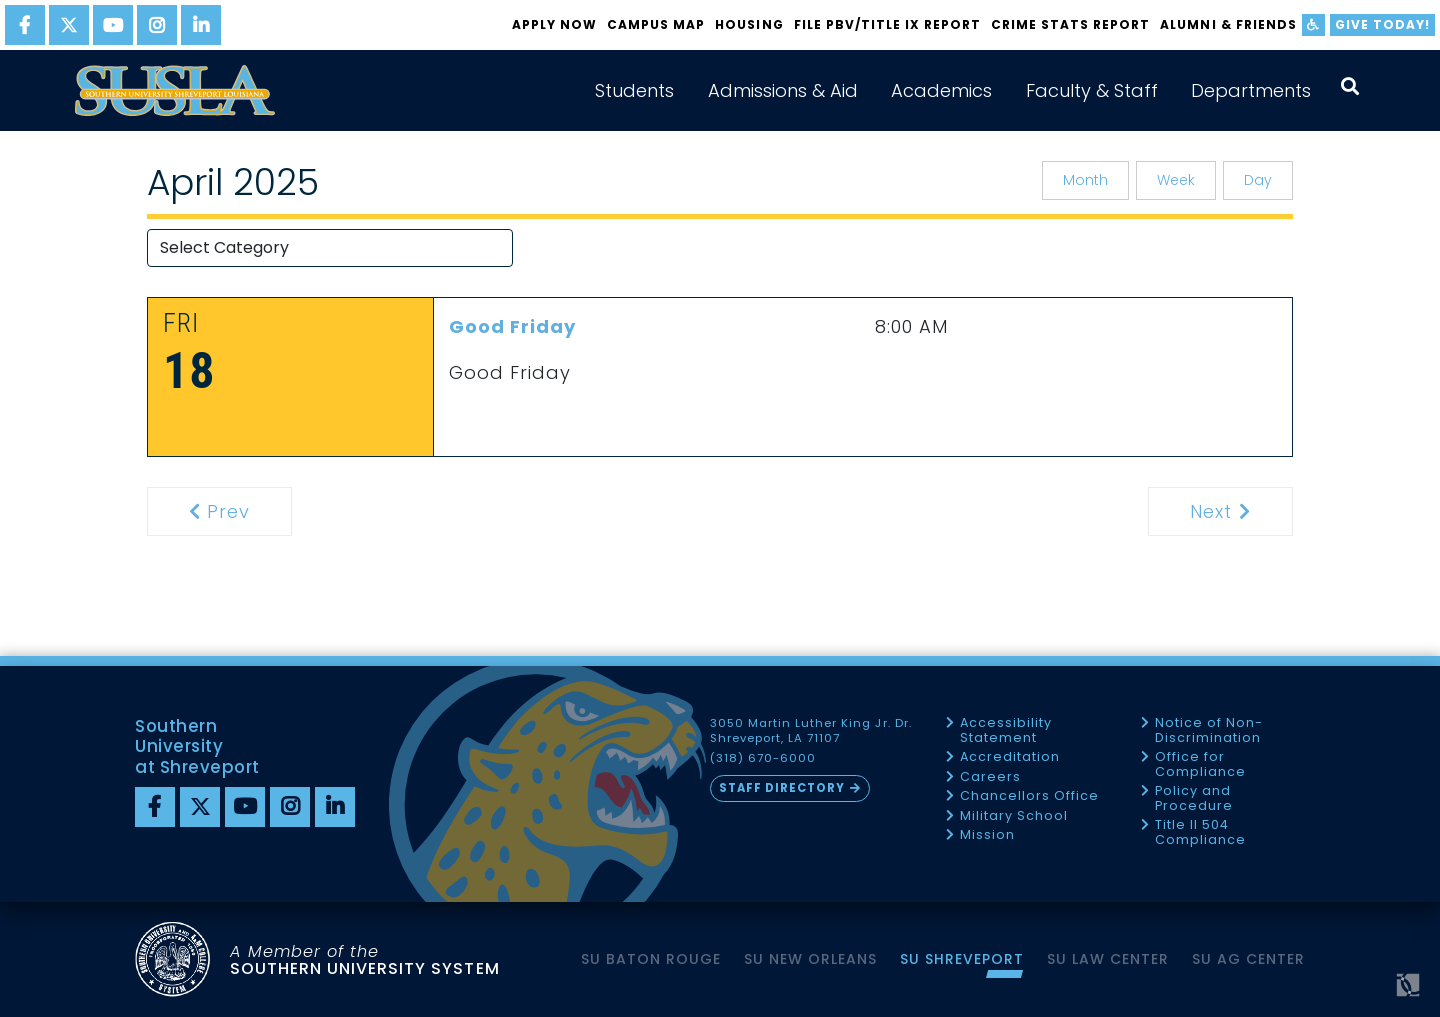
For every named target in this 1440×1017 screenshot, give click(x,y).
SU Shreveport (962, 959)
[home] (175, 90)
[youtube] (113, 25)
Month (1085, 180)
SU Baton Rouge (651, 959)
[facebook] (25, 25)
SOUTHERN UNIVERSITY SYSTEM (365, 959)
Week (1176, 180)
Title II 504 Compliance (1200, 832)
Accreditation (1010, 757)
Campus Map (656, 24)
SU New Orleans (810, 959)
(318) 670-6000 (763, 758)
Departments (1251, 90)
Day (1258, 180)
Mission (987, 835)
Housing (749, 24)
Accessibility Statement (1006, 730)
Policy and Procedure (1194, 798)
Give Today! (1382, 24)
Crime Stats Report (1070, 24)
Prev (232, 511)
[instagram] (157, 25)
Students (634, 90)
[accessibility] (1313, 25)
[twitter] (69, 25)
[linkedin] (201, 25)
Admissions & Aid (783, 90)
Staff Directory (782, 788)
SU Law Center (1108, 959)
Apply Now (554, 24)
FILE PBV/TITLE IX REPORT (887, 24)
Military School (1014, 816)
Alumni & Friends (1228, 24)
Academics (941, 90)
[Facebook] (155, 807)
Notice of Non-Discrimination (1209, 730)
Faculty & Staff (1092, 90)
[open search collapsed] (1350, 86)
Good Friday (512, 326)
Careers (990, 777)
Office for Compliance (1200, 764)
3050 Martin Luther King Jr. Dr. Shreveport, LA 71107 (811, 731)
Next (1239, 511)
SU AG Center (1248, 959)
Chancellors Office (1029, 796)
